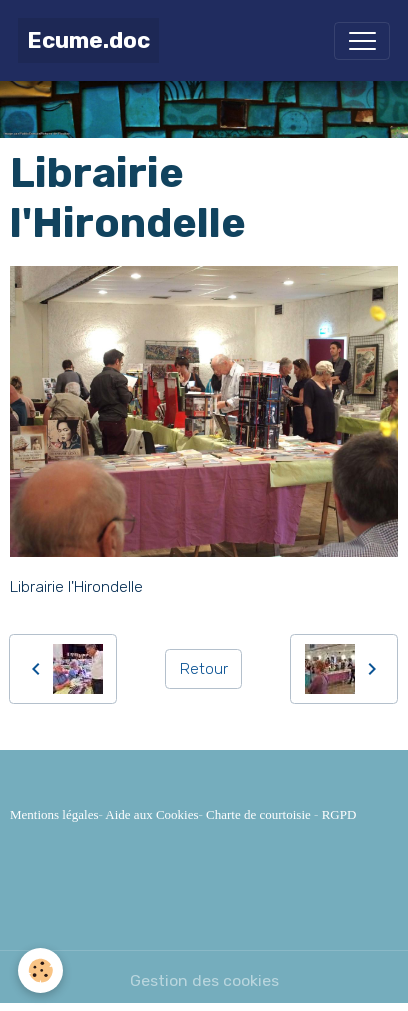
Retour (204, 668)
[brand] (88, 40)
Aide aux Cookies (151, 814)
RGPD (339, 814)
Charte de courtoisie (258, 814)
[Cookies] (40, 970)
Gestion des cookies (204, 980)
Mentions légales (54, 814)
